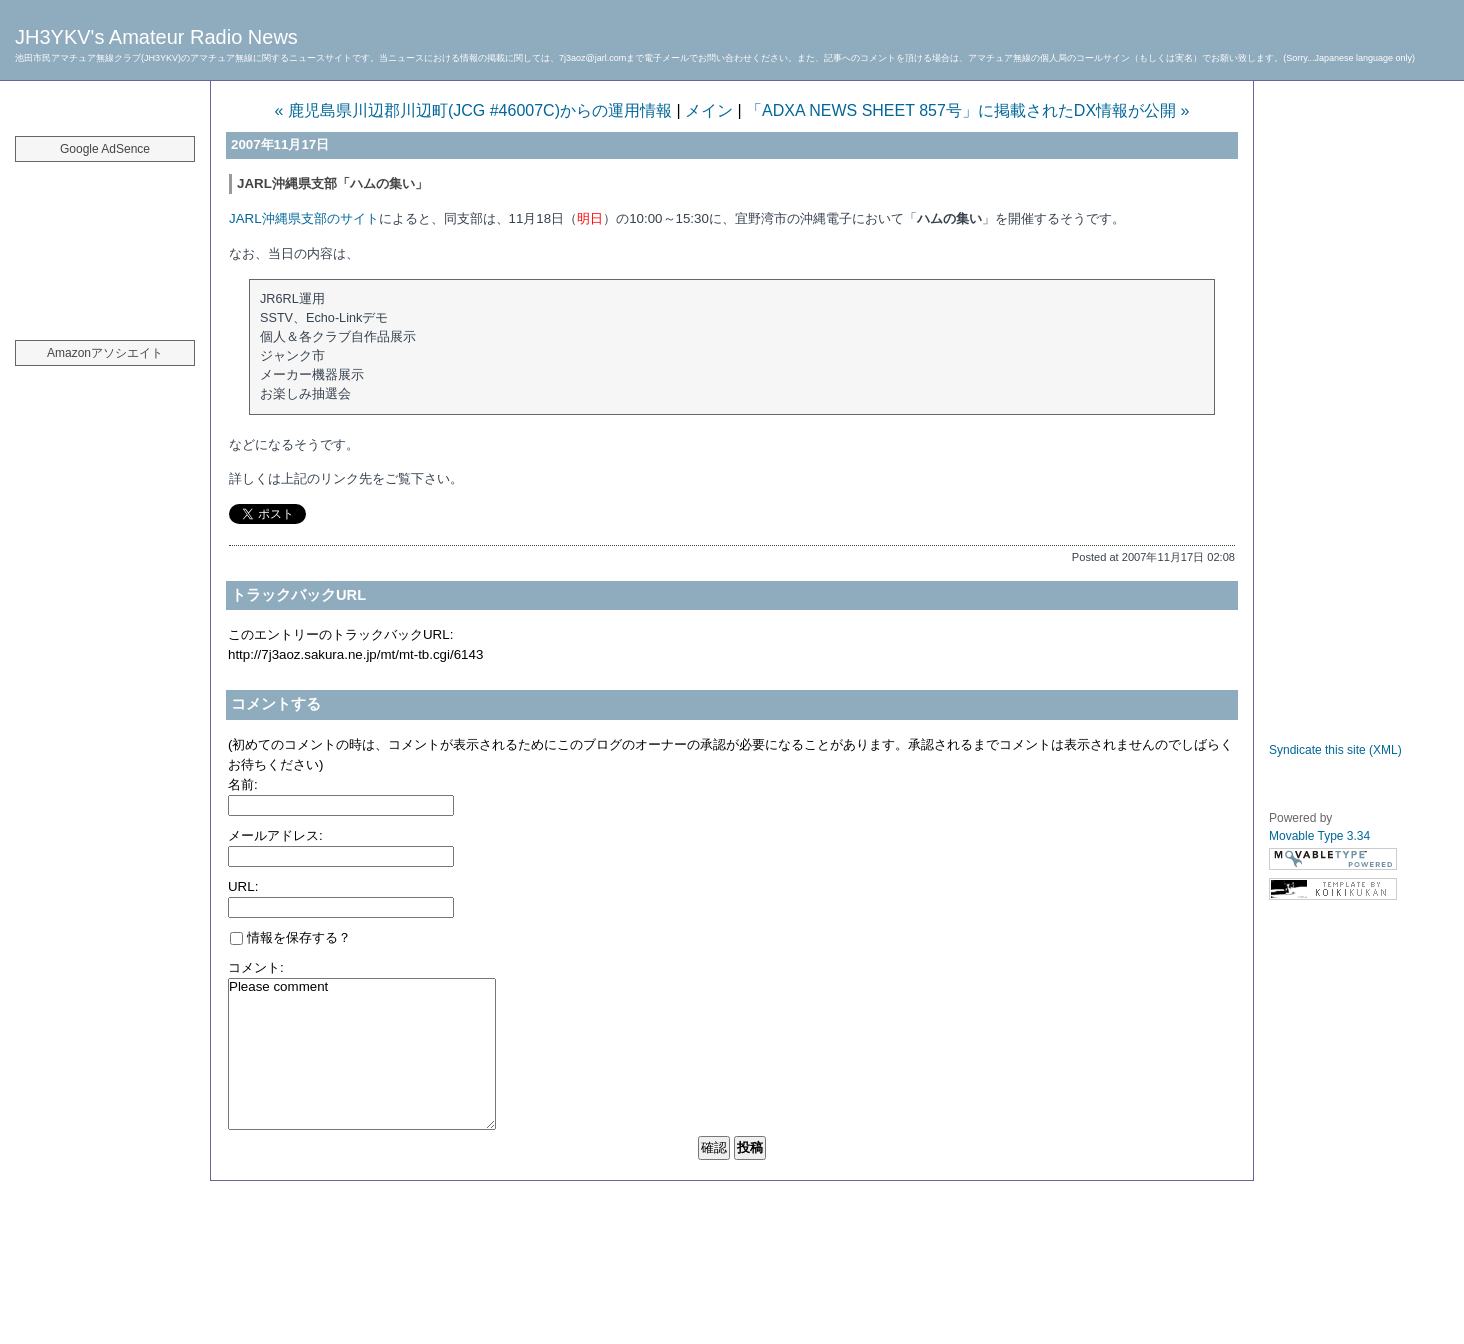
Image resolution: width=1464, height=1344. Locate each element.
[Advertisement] (105, 240)
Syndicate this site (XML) (1335, 750)
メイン (709, 110)
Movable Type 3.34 (1319, 836)
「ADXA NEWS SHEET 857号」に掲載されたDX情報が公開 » (967, 110)
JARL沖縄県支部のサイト (304, 218)
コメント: (256, 967)
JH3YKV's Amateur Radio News (156, 37)
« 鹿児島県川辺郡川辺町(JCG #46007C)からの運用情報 (473, 110)
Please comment (362, 1054)
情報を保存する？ (290, 937)
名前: (243, 784)
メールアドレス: (275, 835)
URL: (243, 886)
